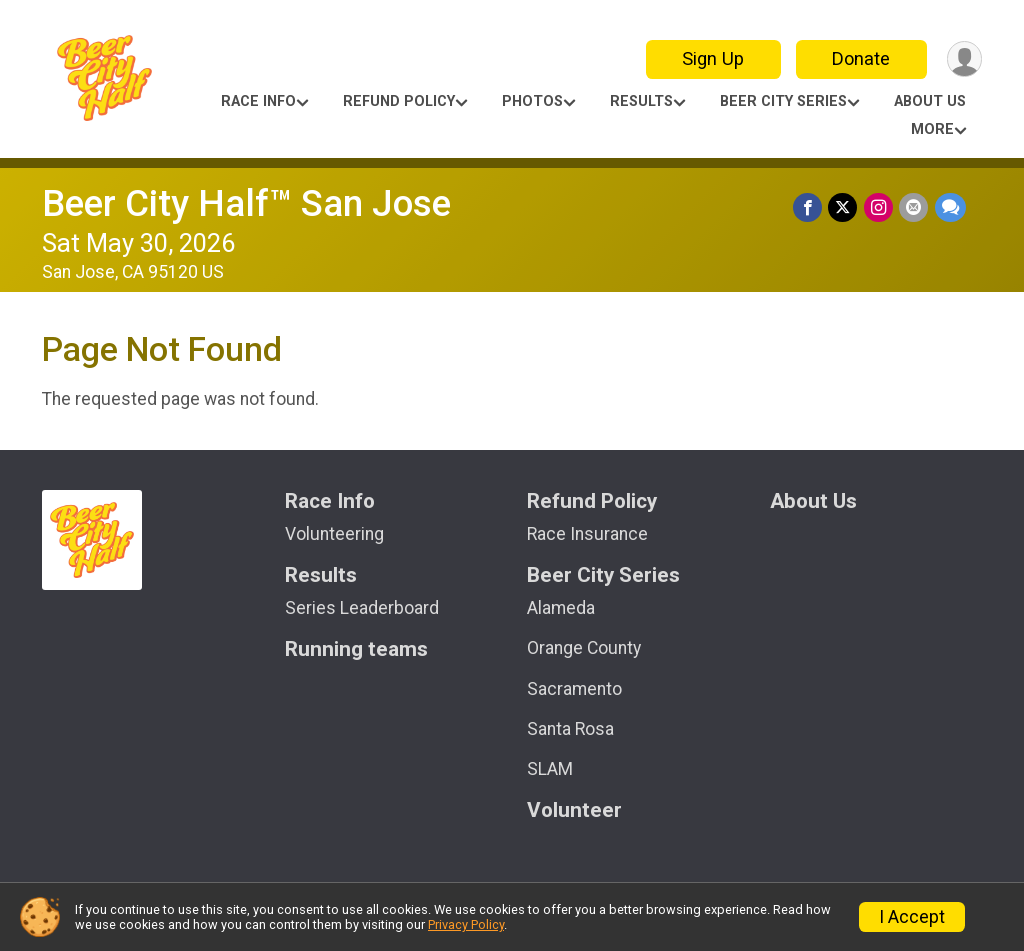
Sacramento (574, 689)
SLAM (550, 769)
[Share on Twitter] (844, 207)
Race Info (258, 101)
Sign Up (712, 58)
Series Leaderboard (362, 608)
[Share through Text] (950, 207)
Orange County (584, 648)
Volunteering (334, 534)
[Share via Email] (914, 207)
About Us (930, 101)
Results (641, 101)
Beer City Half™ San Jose (246, 203)
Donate (860, 58)
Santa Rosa (570, 729)
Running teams (356, 649)
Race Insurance (587, 534)
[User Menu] (963, 59)
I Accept (912, 917)
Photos (532, 101)
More (932, 129)
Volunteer (574, 810)
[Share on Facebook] (809, 207)
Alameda (561, 608)
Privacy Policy (466, 924)
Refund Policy (399, 101)
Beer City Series (783, 101)
